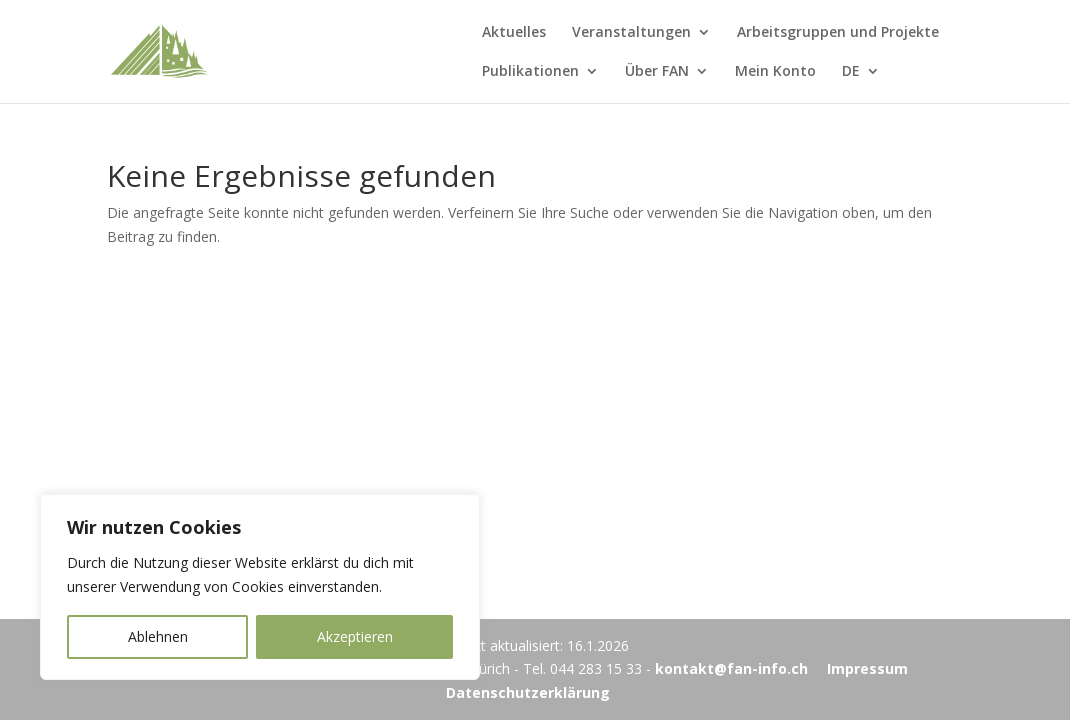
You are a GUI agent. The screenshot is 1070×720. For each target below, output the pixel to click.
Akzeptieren (355, 636)
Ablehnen (158, 636)
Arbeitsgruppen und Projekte (838, 33)
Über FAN (657, 72)
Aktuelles (514, 33)
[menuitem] (861, 83)
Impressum (867, 668)
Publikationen (530, 72)
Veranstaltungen (631, 33)
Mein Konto (775, 72)
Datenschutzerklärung (528, 692)
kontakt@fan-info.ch (731, 668)
